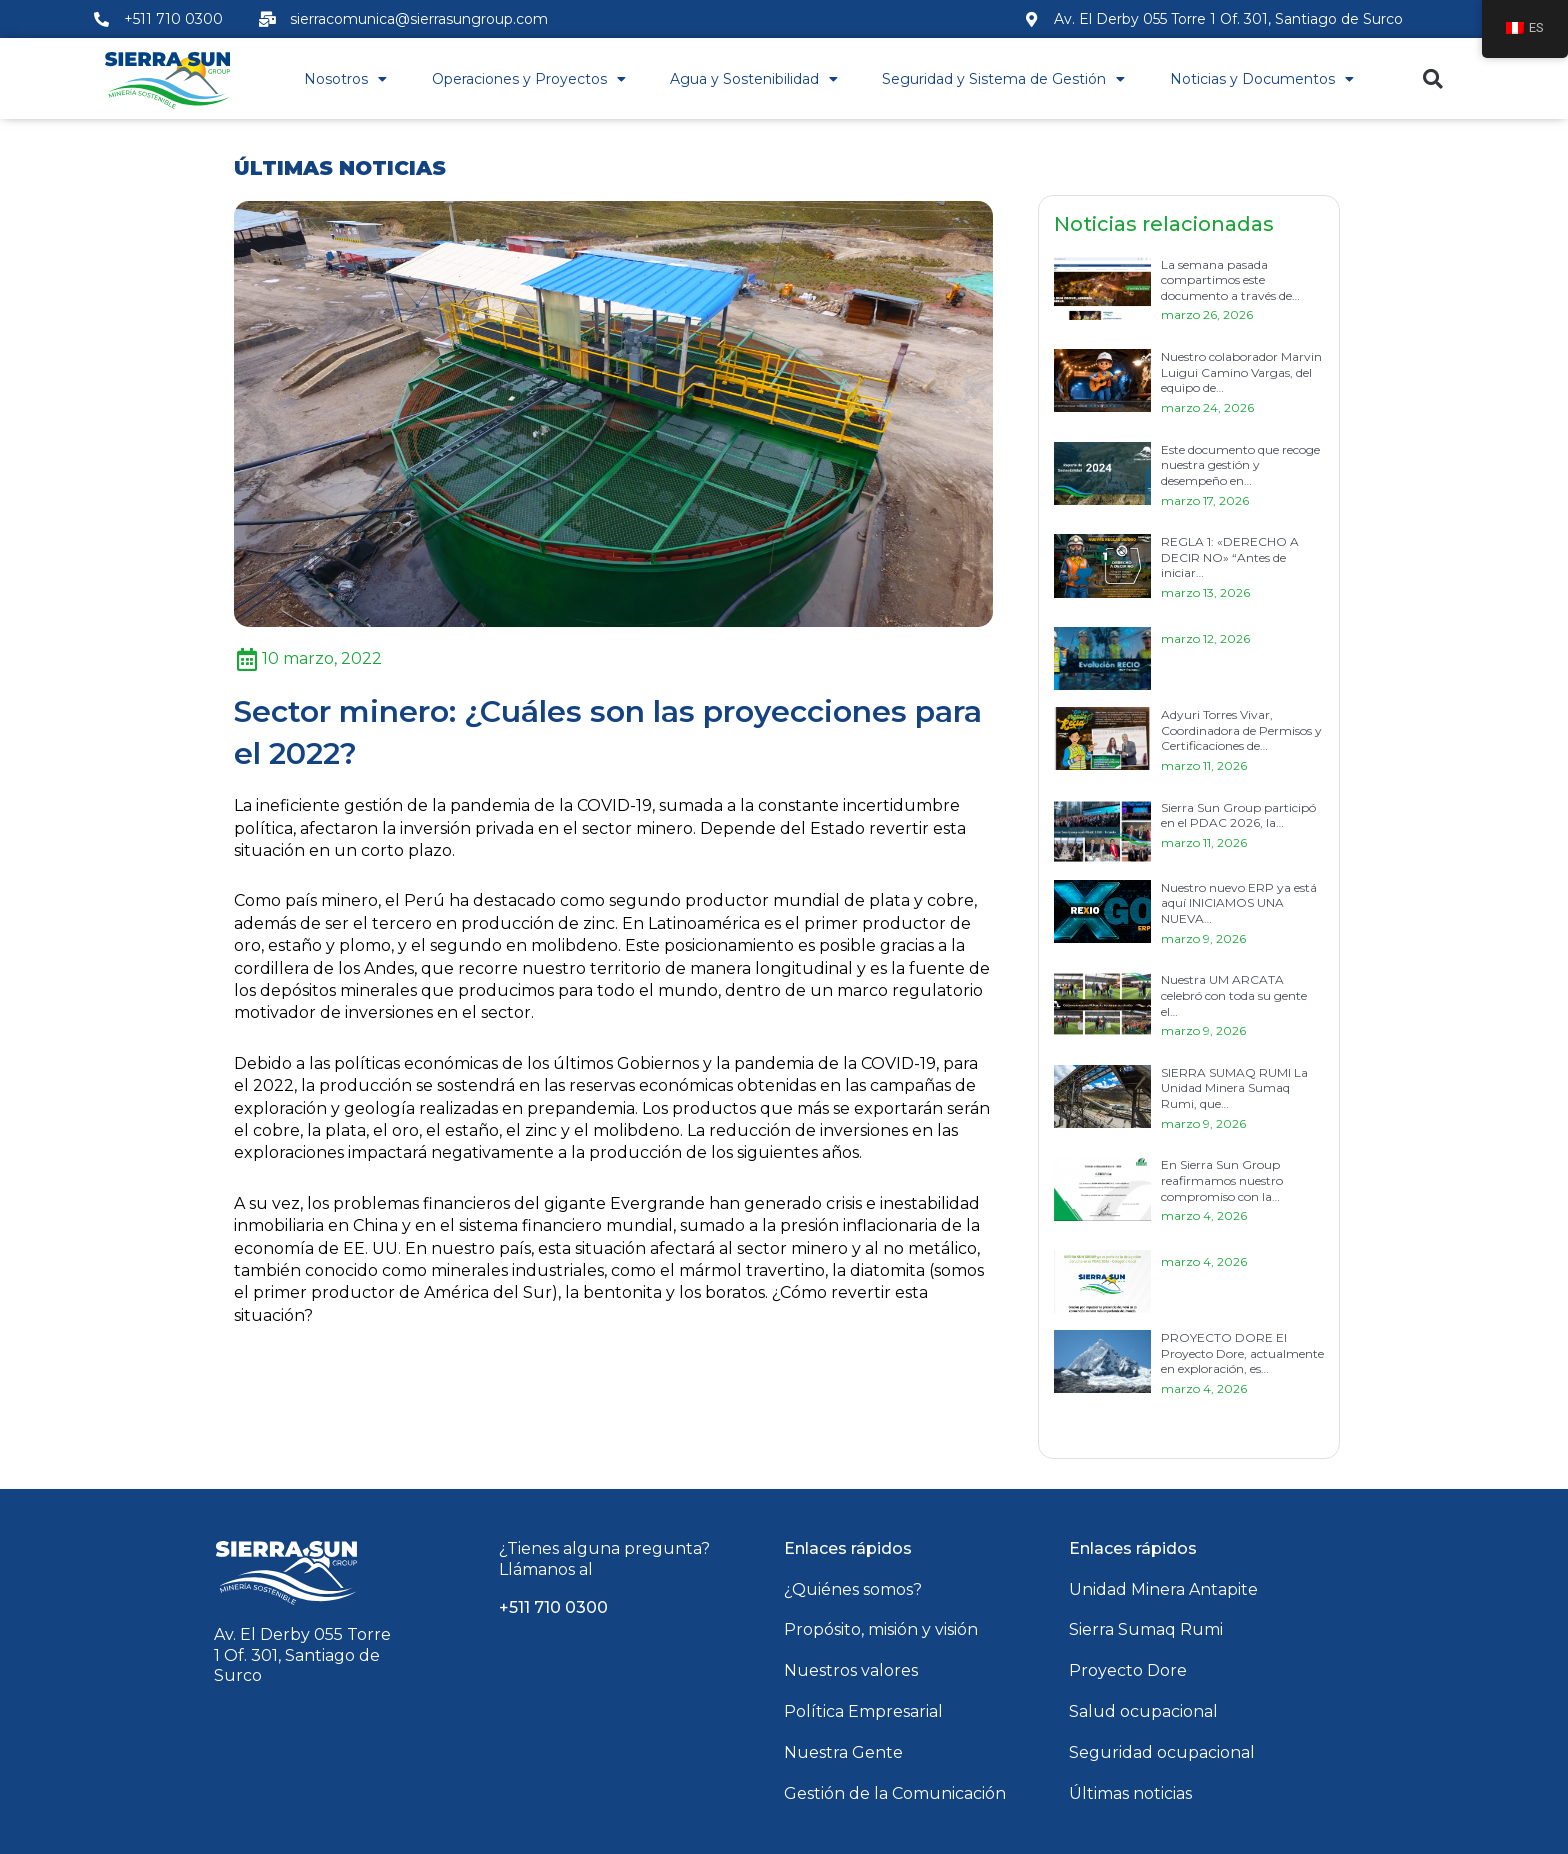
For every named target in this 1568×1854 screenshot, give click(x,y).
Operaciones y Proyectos (529, 79)
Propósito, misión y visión (881, 1629)
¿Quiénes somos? (853, 1589)
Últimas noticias (1130, 1793)
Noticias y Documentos (1262, 79)
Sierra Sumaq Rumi (1146, 1629)
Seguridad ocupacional (1162, 1752)
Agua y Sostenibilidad (754, 79)
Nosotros (345, 79)
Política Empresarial (863, 1711)
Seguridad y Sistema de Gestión (1003, 79)
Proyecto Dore (1128, 1670)
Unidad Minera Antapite (1163, 1589)
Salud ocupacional (1143, 1711)
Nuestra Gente (843, 1752)
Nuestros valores (851, 1670)
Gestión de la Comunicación (895, 1793)
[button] (1433, 79)
